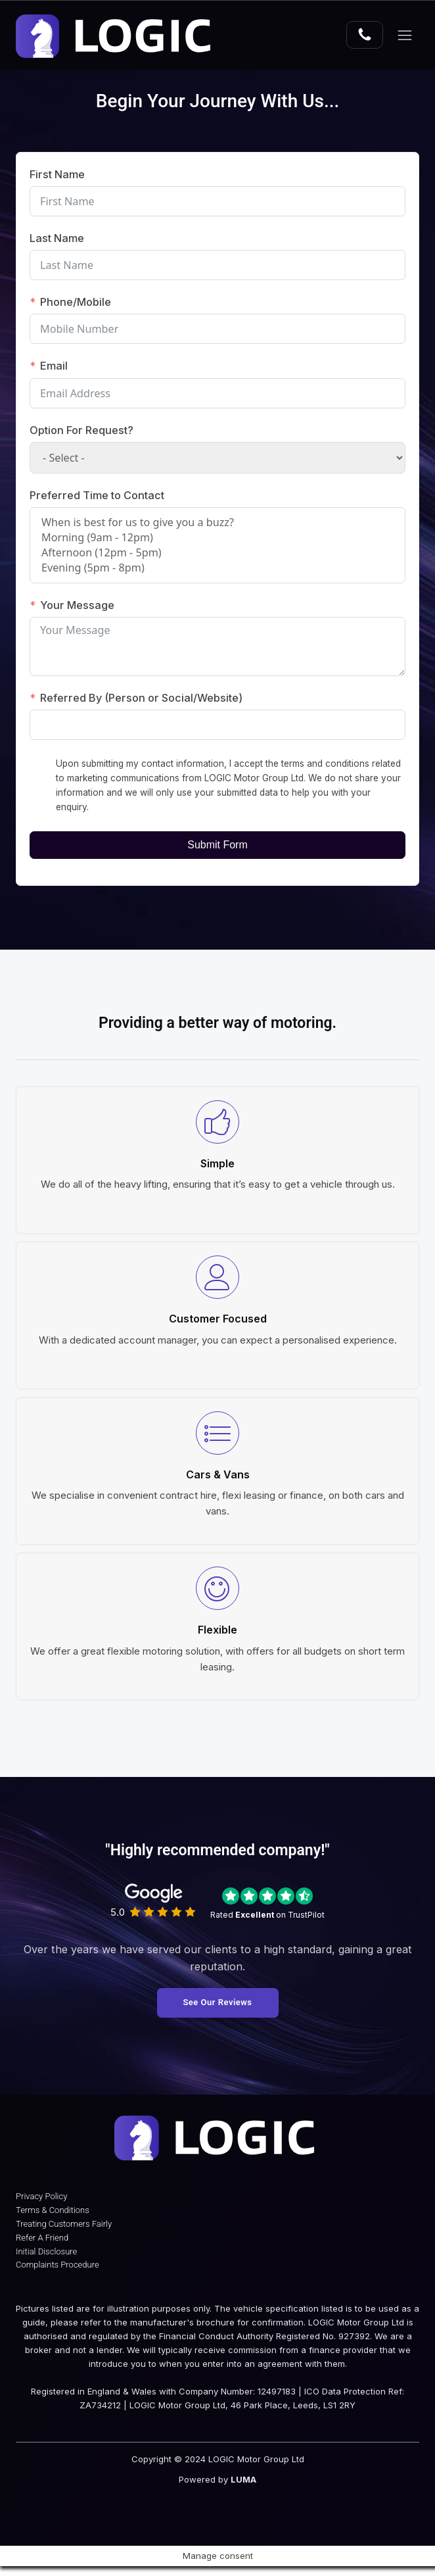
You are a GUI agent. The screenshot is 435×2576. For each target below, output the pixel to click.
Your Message (77, 605)
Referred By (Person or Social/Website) (141, 697)
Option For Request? (81, 430)
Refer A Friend (42, 2247)
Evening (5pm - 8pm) (217, 567)
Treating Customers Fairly (64, 2234)
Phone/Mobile (75, 301)
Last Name (57, 238)
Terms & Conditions (52, 2220)
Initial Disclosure (46, 2261)
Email (54, 366)
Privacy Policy (41, 2206)
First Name (57, 174)
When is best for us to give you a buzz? (217, 522)
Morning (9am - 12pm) (217, 537)
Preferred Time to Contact (97, 495)
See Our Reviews (217, 2003)
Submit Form (217, 844)
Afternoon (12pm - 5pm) (217, 552)
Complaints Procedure (57, 2275)
